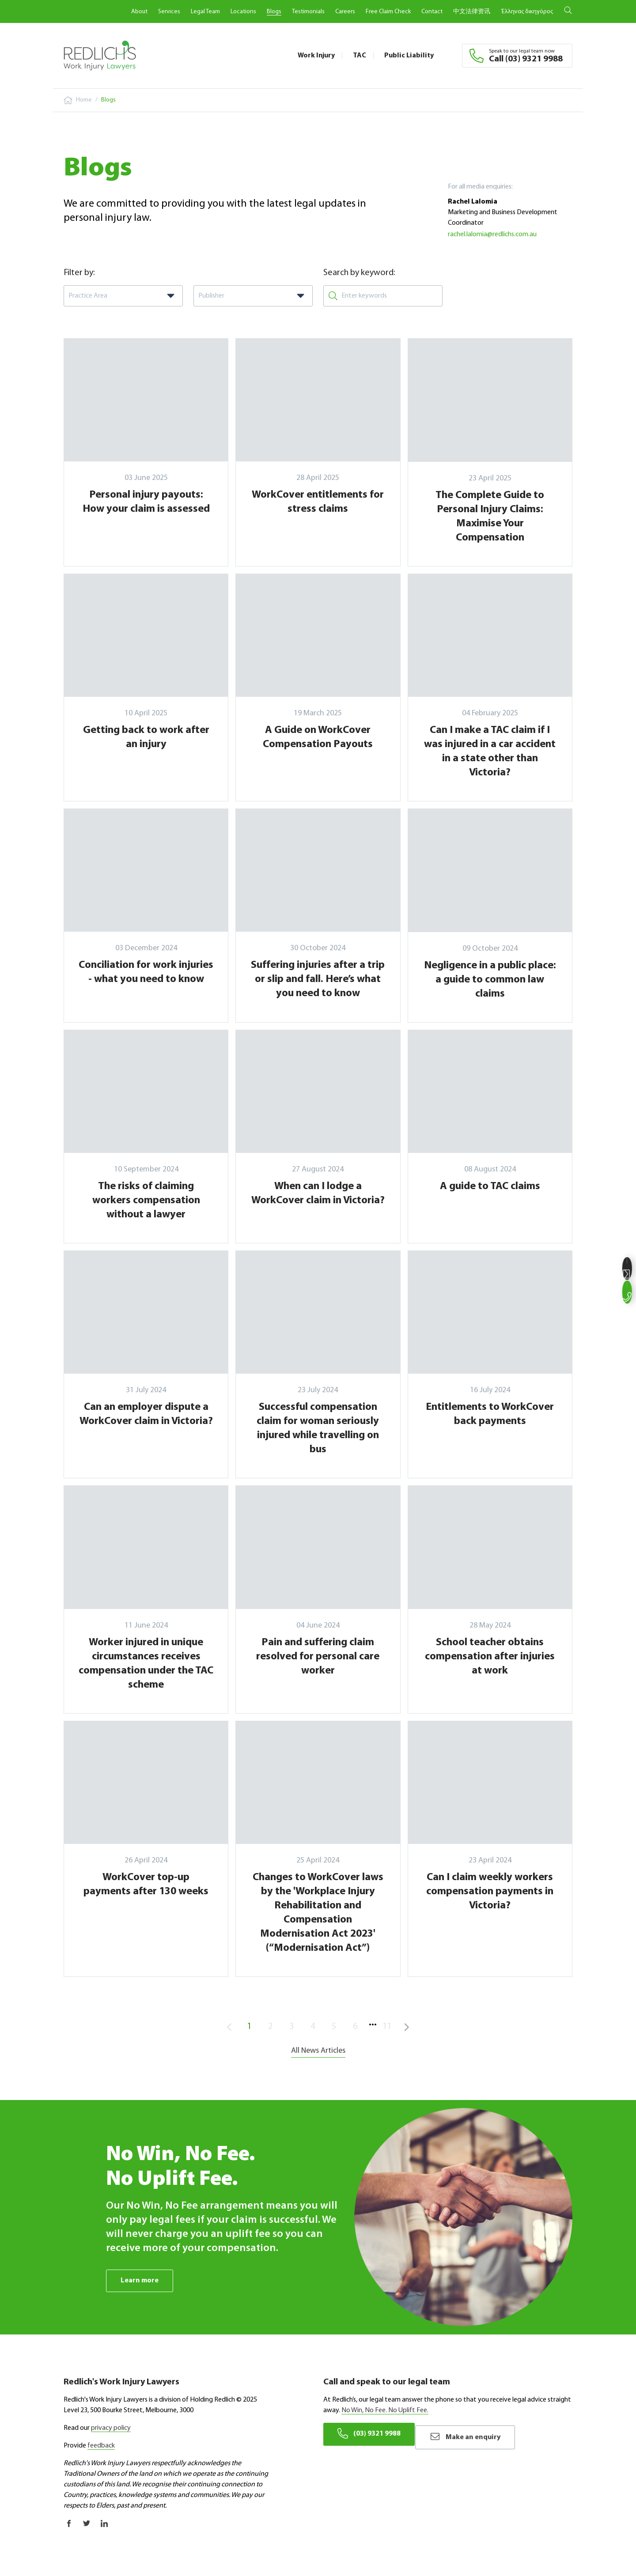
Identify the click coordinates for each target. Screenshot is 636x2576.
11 (386, 2026)
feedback (101, 2446)
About (139, 11)
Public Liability (409, 55)
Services (169, 11)
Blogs (274, 11)
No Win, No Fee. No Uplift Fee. (384, 2410)
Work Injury (316, 55)
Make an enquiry (480, 2434)
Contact (432, 11)
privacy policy (111, 2428)
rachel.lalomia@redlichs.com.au (492, 234)
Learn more (141, 2281)
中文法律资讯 (471, 11)
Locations (243, 11)
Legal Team (205, 11)
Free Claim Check (388, 11)
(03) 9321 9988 (371, 2434)
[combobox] (123, 295)
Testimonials (308, 11)
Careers (345, 11)
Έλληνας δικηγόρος (527, 11)
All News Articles (318, 2051)
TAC (359, 55)
